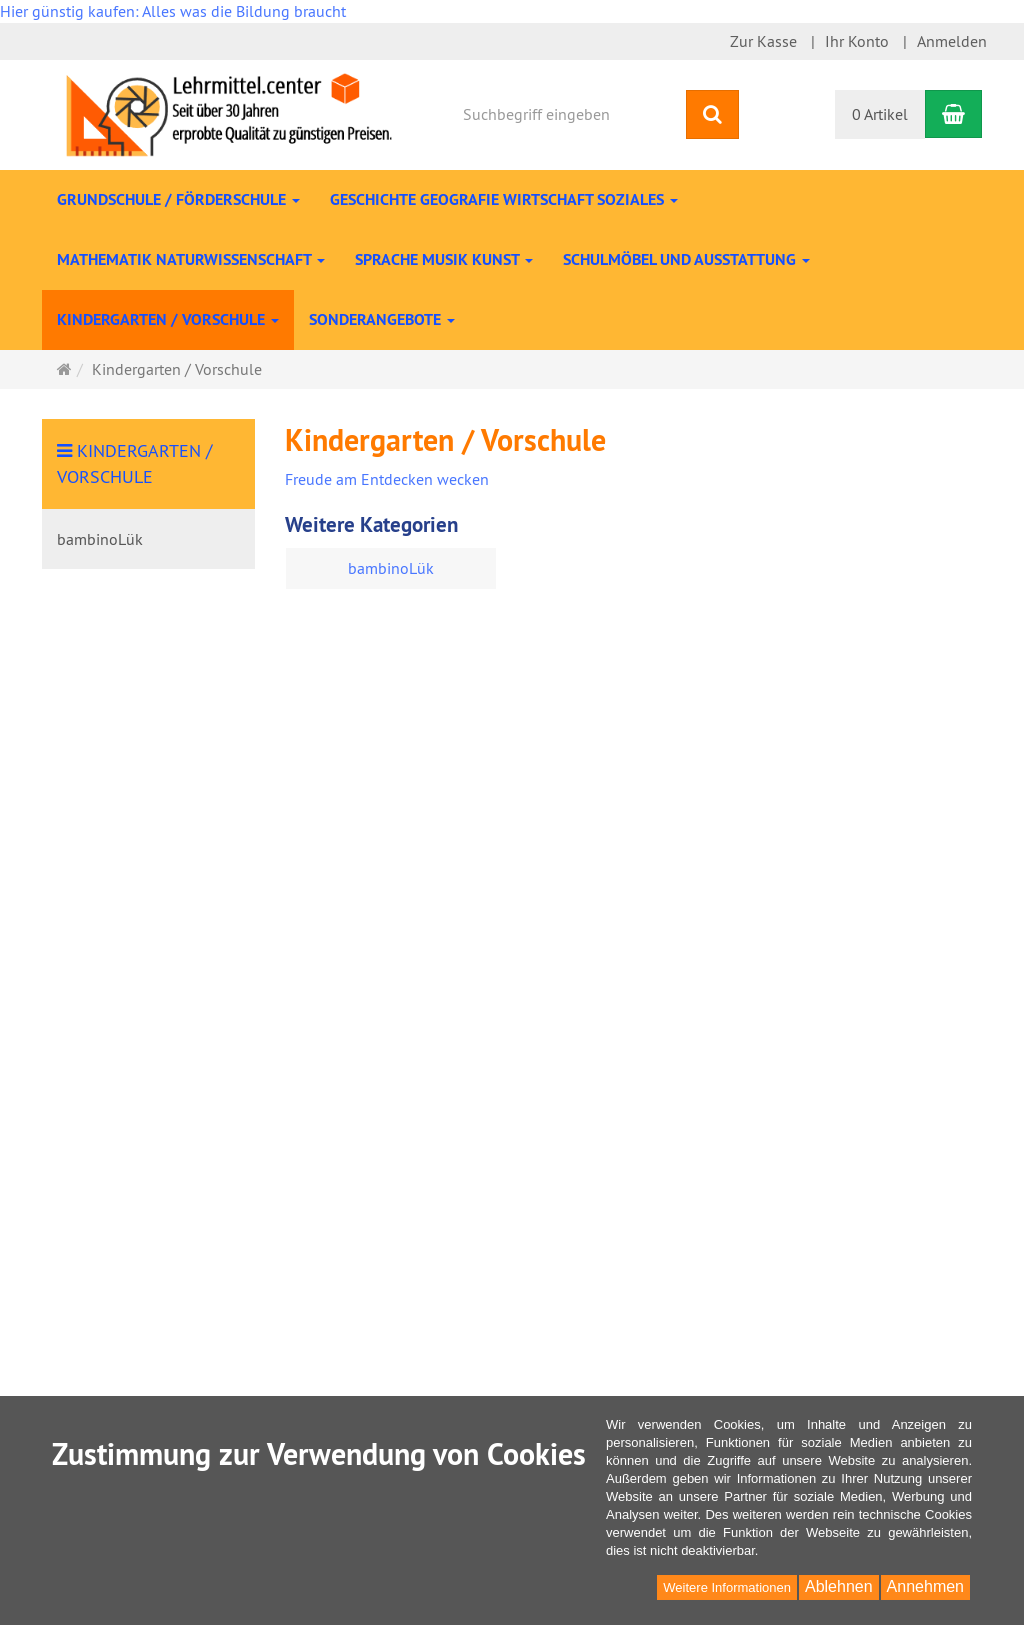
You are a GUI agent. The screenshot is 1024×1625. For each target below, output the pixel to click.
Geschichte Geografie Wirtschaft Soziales (504, 199)
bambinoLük (391, 568)
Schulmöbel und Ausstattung (686, 259)
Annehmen (925, 1586)
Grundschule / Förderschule (178, 199)
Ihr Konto (857, 41)
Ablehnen (839, 1586)
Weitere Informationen (727, 1587)
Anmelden (952, 41)
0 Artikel (880, 114)
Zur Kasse (763, 41)
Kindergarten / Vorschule (168, 319)
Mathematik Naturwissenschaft (191, 259)
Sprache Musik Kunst (444, 259)
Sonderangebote (382, 319)
